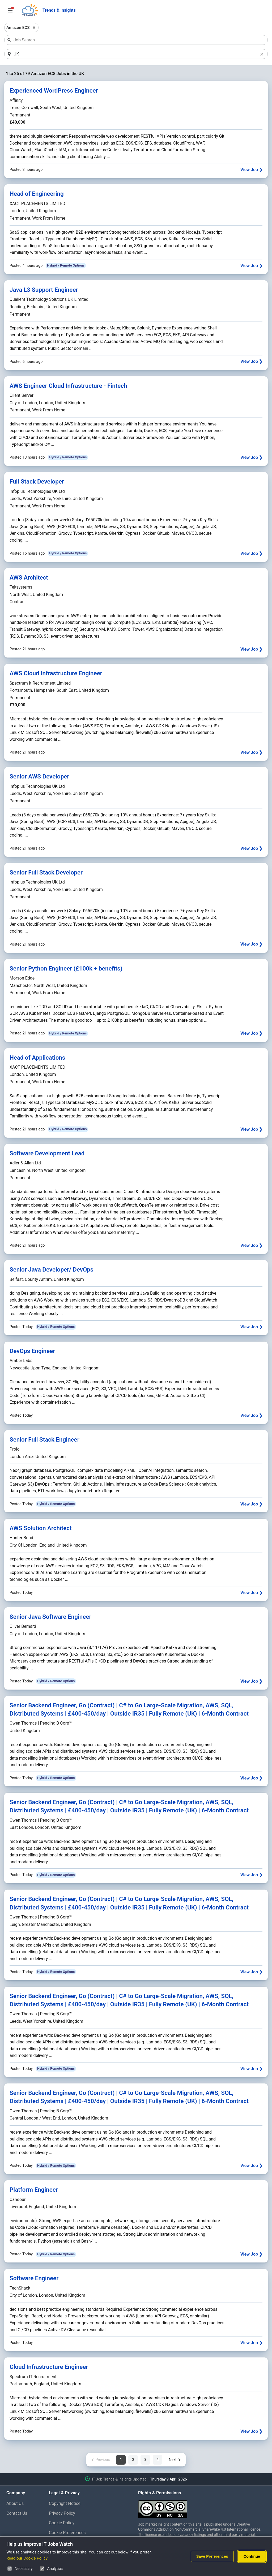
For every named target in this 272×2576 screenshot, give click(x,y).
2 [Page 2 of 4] (133, 2460)
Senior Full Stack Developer (46, 872)
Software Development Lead (47, 1153)
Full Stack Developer (37, 481)
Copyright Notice (64, 2503)
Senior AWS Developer (39, 776)
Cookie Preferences (67, 2533)
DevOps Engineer (32, 1351)
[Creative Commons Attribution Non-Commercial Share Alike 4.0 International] (202, 2507)
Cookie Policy (61, 2523)
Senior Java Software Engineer (50, 1616)
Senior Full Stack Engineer (44, 1439)
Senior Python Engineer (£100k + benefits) (66, 968)
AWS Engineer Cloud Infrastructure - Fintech (68, 385)
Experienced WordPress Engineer (54, 91)
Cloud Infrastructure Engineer (49, 2367)
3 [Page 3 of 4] (145, 2460)
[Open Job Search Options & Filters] (10, 10)
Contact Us (16, 2513)
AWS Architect (29, 577)
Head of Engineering (37, 194)
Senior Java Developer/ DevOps (51, 1270)
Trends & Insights (59, 10)
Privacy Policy (62, 2513)
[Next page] (175, 2460)
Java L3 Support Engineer (44, 289)
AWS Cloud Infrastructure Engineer (56, 673)
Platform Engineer (34, 2190)
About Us (15, 2503)
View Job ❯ (251, 170)
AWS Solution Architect (41, 1528)
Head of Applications (37, 1057)
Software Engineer (34, 2278)
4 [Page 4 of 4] (157, 2460)
